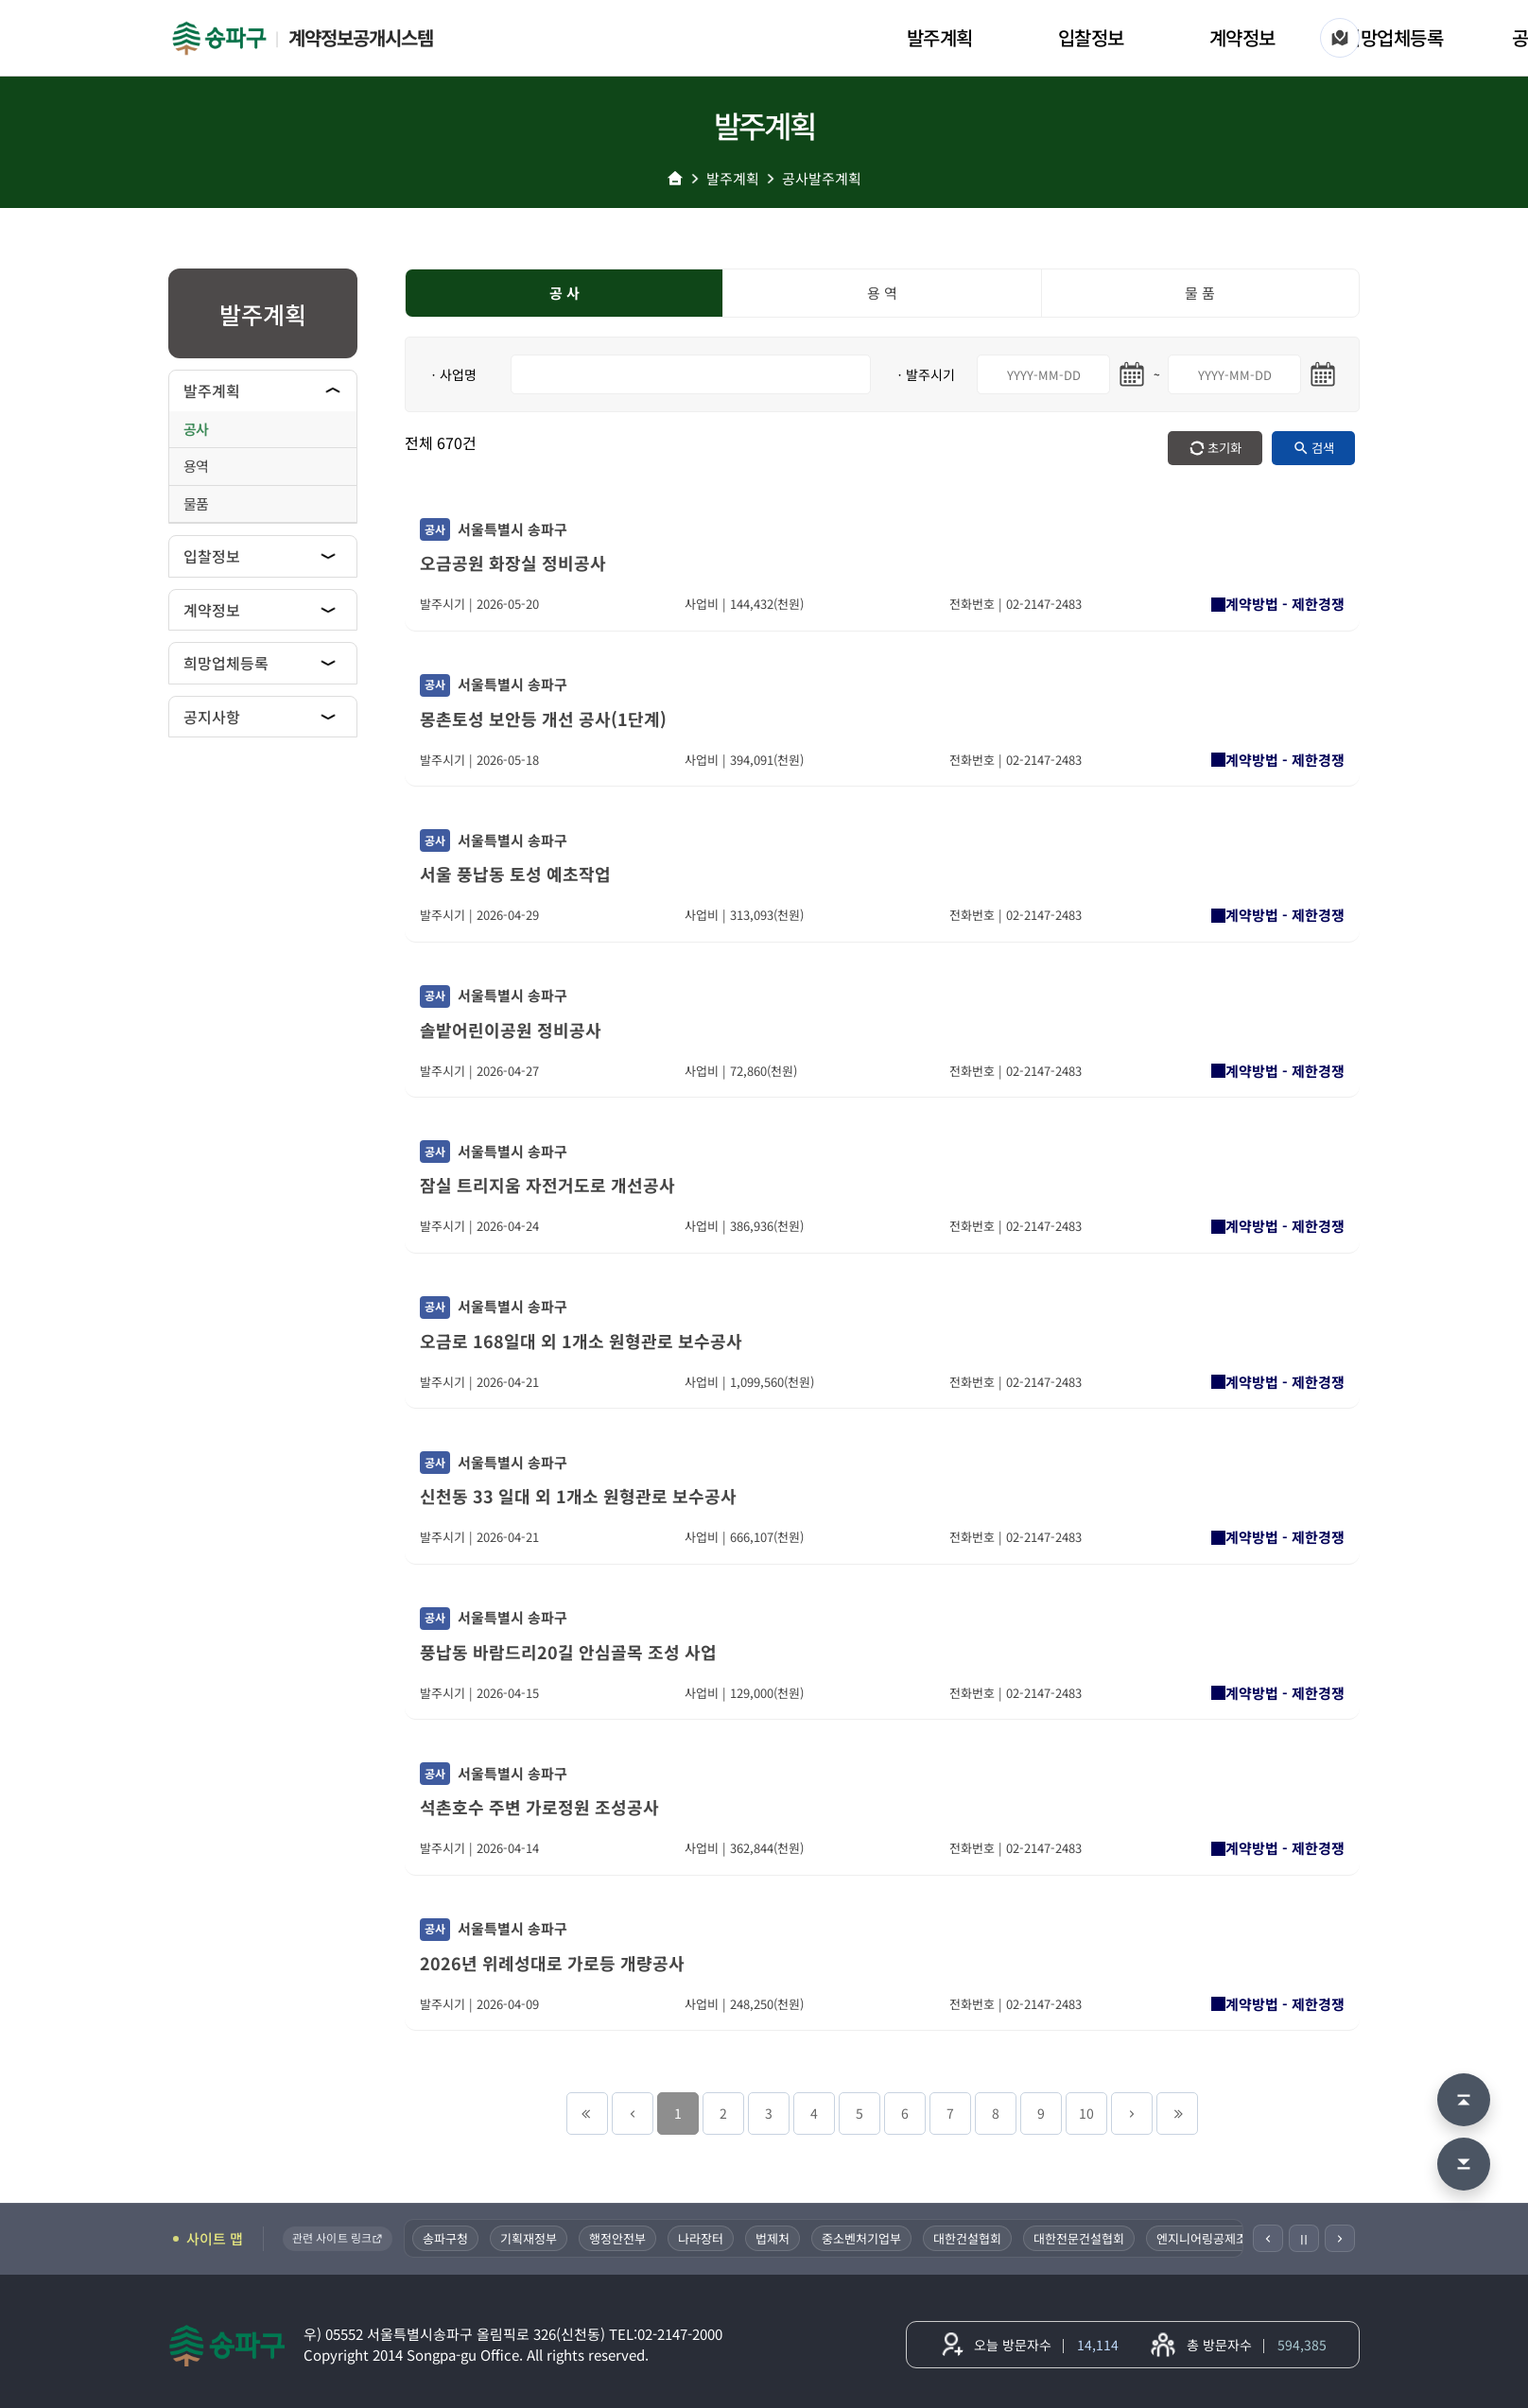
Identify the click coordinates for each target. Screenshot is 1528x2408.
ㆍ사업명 (452, 374)
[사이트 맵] (1340, 38)
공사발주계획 (821, 178)
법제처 (774, 2238)
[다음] (1340, 2238)
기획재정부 (530, 2238)
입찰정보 (1091, 37)
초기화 (1224, 448)
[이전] (1268, 2238)
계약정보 (1242, 37)
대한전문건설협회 (1080, 2238)
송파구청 (447, 2238)
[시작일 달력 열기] (1132, 374)
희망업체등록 (1393, 37)
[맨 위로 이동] (1463, 2099)
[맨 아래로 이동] (1463, 2164)
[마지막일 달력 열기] (1323, 374)
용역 (196, 466)
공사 (196, 429)
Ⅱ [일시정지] (1304, 2238)
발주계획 (940, 37)
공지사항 (211, 716)
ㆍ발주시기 (924, 374)
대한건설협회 (969, 2238)
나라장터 (702, 2238)
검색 (1322, 448)
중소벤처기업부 (863, 2238)
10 (1086, 2113)
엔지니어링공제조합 (1209, 2238)
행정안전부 (619, 2238)
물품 (196, 503)
